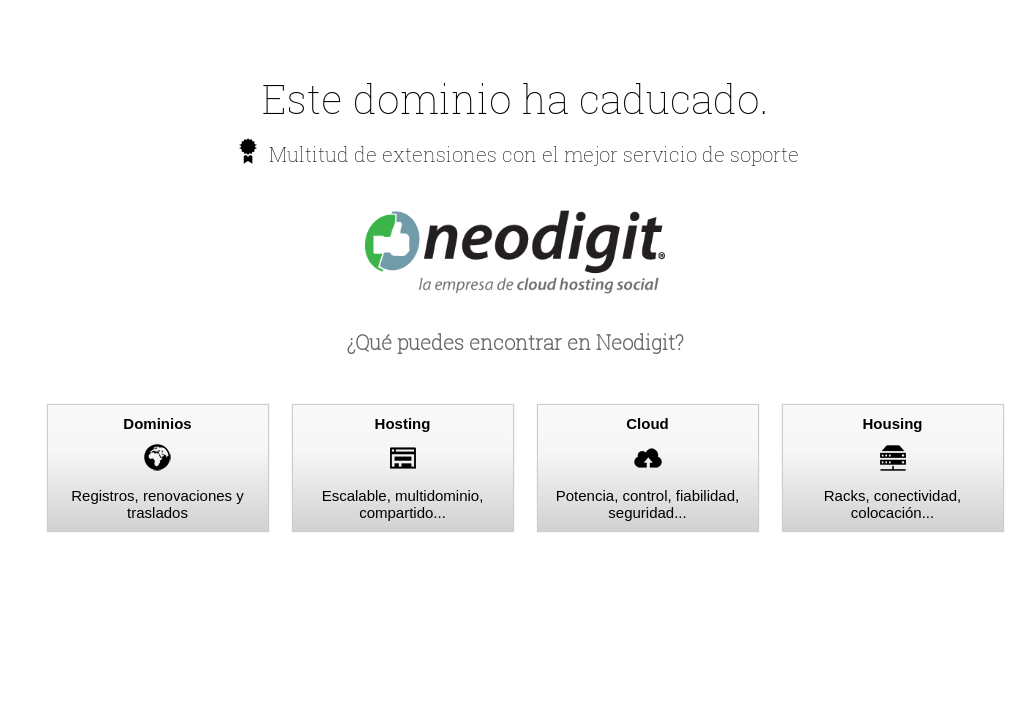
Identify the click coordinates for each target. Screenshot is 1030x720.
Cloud (647, 423)
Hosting (403, 423)
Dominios (157, 423)
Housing (893, 423)
